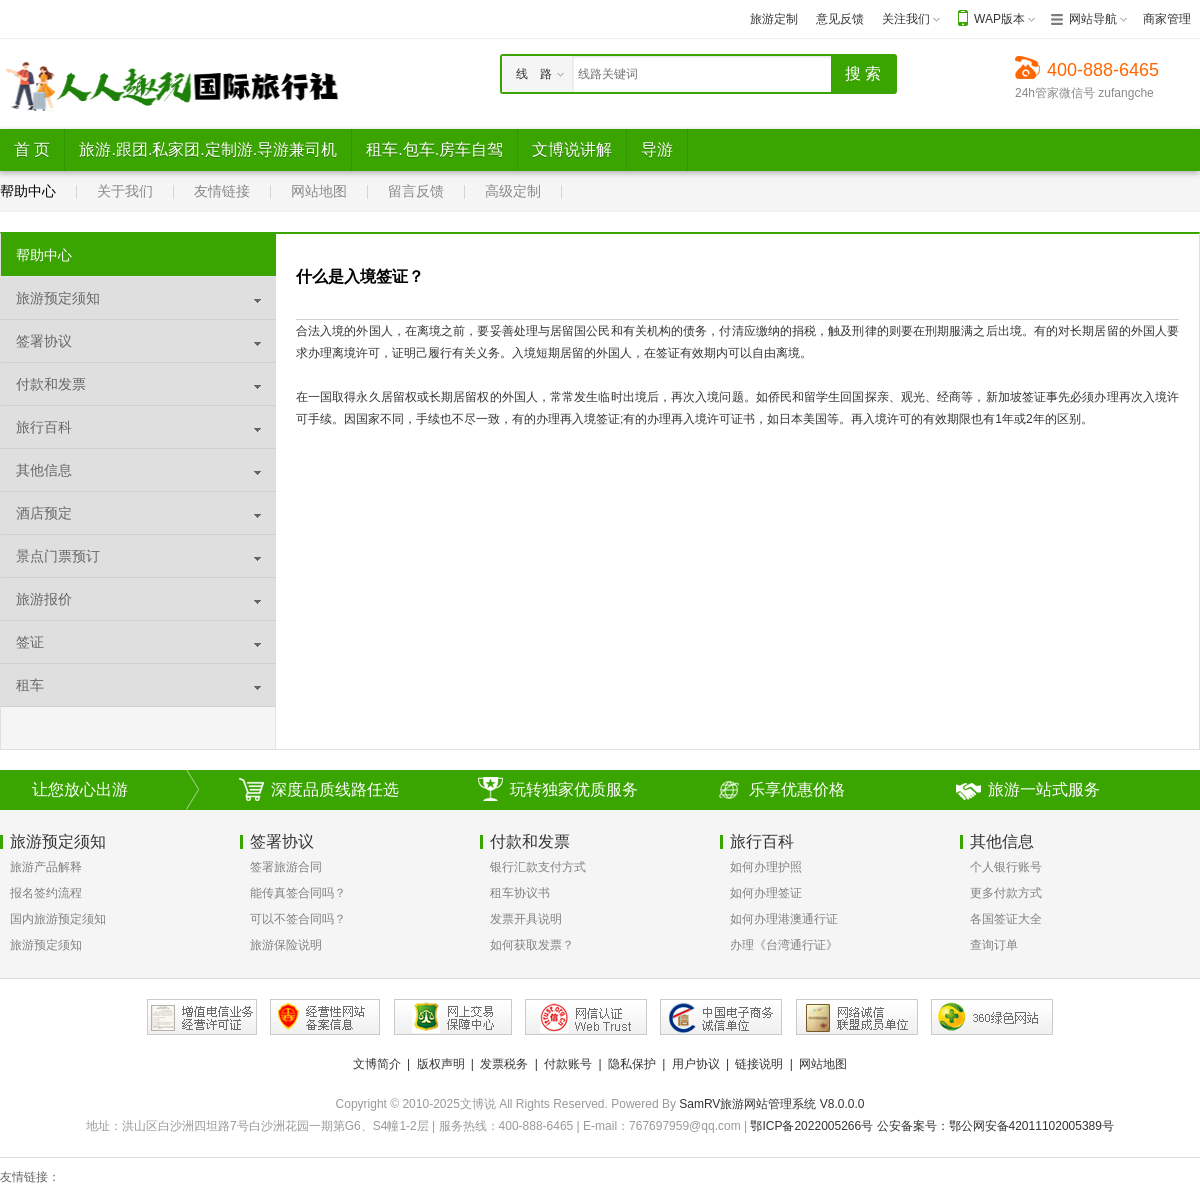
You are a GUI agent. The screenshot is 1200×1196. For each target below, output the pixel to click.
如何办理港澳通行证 (784, 919)
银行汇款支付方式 (538, 867)
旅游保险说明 (286, 945)
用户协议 (696, 1064)
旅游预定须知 (46, 945)
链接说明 (759, 1064)
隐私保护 (632, 1064)
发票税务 (504, 1064)
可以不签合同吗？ (298, 919)
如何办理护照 (766, 867)
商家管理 (1167, 19)
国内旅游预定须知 (58, 919)
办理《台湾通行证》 (784, 945)
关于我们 (125, 191)
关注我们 (906, 19)
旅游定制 (774, 19)
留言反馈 (416, 191)
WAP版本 (999, 19)
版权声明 (441, 1064)
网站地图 (319, 191)
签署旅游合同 (286, 867)
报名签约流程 (46, 893)
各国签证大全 (1006, 919)
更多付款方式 (1006, 893)
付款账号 (568, 1064)
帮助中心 (28, 191)
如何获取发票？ (532, 945)
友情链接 (222, 191)
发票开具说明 (526, 919)
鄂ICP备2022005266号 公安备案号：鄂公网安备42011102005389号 (932, 1126)
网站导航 (1093, 19)
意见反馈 (840, 19)
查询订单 (994, 945)
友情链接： (30, 1177)
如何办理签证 (766, 893)
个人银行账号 (1006, 867)
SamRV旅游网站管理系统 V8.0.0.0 (771, 1104)
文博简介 (377, 1064)
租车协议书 (520, 893)
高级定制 (513, 191)
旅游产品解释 (46, 867)
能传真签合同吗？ (298, 893)
